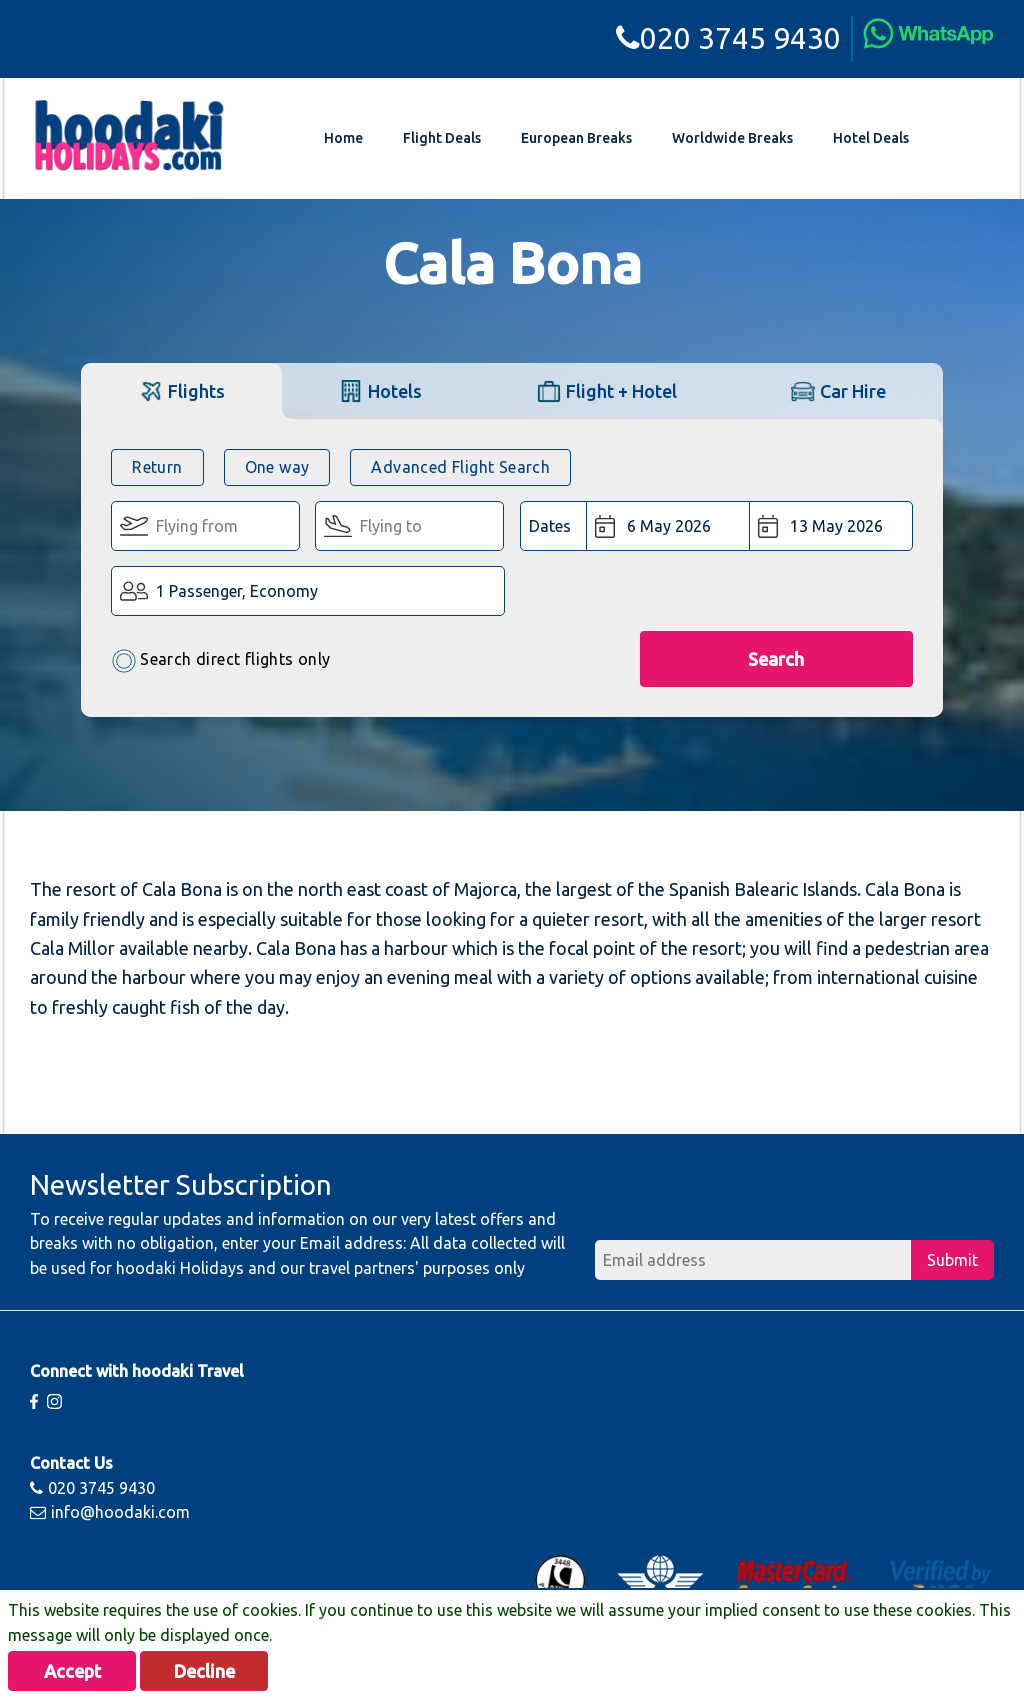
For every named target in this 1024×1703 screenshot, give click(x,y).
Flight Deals (442, 138)
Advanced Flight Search (460, 467)
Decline (204, 1671)
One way (277, 467)
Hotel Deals (871, 138)
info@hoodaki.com (110, 1512)
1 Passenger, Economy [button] (237, 591)
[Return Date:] (831, 526)
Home (343, 138)
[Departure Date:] (668, 526)
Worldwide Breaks (732, 138)
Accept (72, 1671)
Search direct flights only (220, 660)
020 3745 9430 (728, 38)
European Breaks (576, 138)
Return (157, 467)
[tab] (181, 390)
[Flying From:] (205, 526)
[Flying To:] (409, 526)
